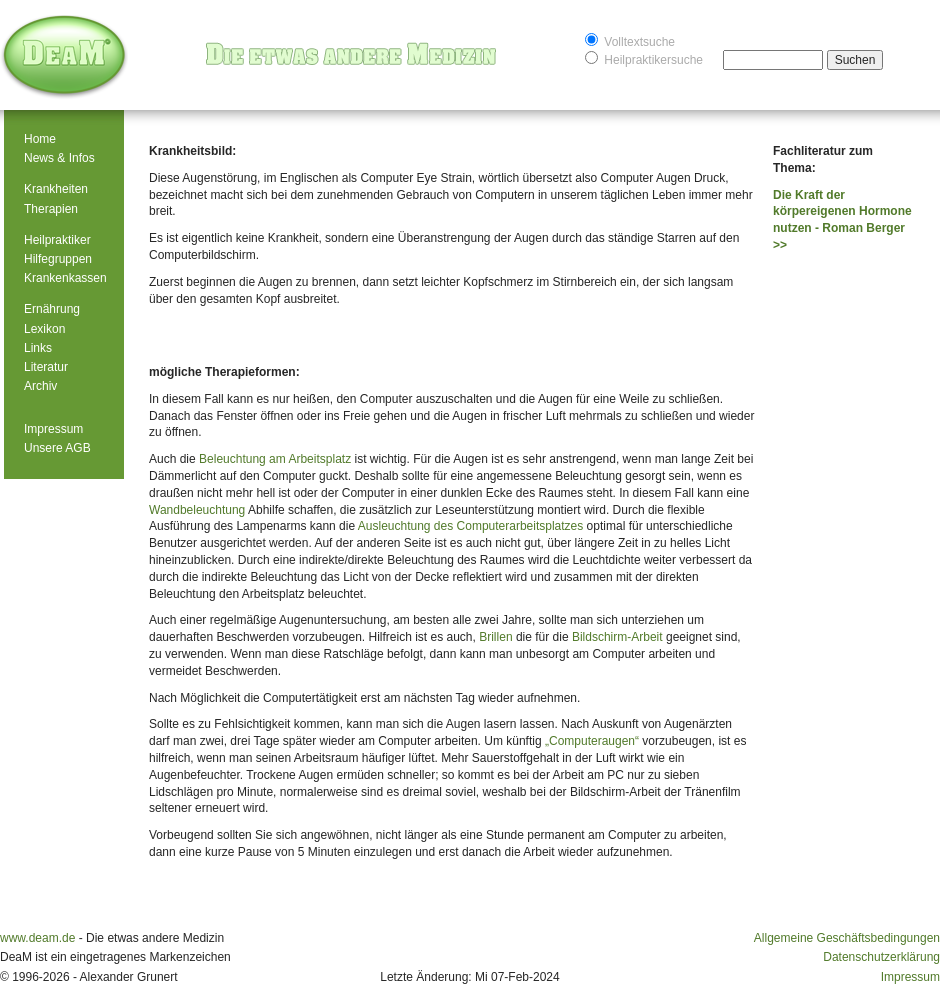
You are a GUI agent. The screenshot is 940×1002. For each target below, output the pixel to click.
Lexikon (44, 329)
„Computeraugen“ (592, 741)
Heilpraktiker (57, 240)
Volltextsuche (630, 40)
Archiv (40, 386)
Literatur (46, 367)
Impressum (53, 429)
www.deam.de (37, 938)
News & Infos (59, 158)
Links (38, 348)
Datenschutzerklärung (881, 957)
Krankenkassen (65, 278)
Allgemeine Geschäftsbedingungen (847, 938)
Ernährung (52, 309)
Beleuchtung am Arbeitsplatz (275, 459)
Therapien (51, 209)
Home (40, 139)
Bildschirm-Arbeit (617, 637)
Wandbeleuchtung (197, 510)
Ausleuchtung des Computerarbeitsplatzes (470, 526)
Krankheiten (56, 189)
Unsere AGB (57, 448)
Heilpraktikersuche (644, 58)
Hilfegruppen (58, 259)
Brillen (495, 637)
